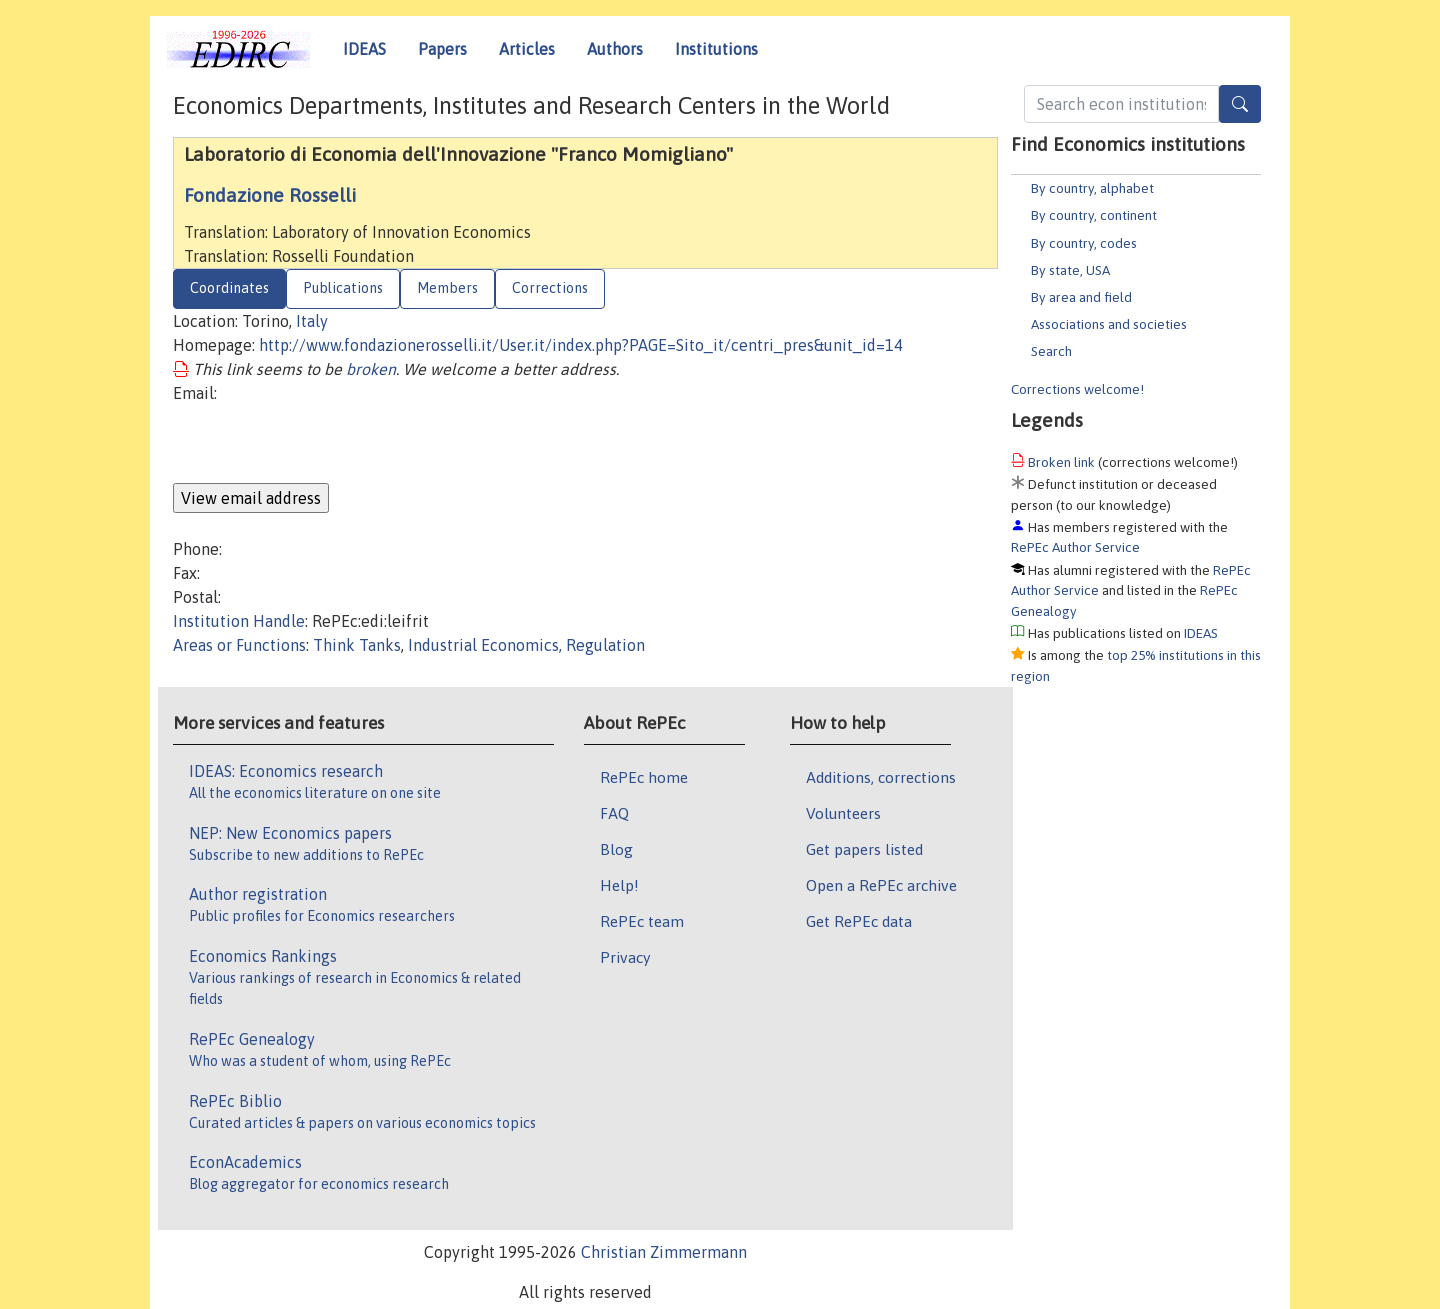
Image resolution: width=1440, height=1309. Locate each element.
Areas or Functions (239, 645)
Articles (527, 49)
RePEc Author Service (1075, 547)
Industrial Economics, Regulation (526, 645)
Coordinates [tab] (229, 288)
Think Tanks (357, 645)
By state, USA (1070, 270)
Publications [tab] (343, 288)
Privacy (625, 957)
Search (1051, 351)
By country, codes (1084, 243)
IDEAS (364, 49)
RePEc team (642, 921)
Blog (616, 849)
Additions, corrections (881, 777)
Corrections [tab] (550, 288)
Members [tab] (447, 288)
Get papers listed (864, 849)
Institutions (716, 49)
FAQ (614, 813)
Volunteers (843, 813)
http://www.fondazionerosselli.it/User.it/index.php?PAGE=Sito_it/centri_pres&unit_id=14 (581, 345)
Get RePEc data (859, 921)
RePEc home (644, 777)
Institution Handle (239, 621)
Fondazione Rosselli (270, 195)
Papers (442, 49)
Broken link (1061, 462)
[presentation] (325, 444)
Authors (615, 49)
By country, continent (1094, 215)
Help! (619, 885)
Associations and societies (1109, 324)
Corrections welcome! (1077, 389)
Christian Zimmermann (664, 1252)
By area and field (1081, 297)
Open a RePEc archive (881, 885)
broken (371, 369)
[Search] (1240, 104)
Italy (312, 321)
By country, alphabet (1092, 188)
